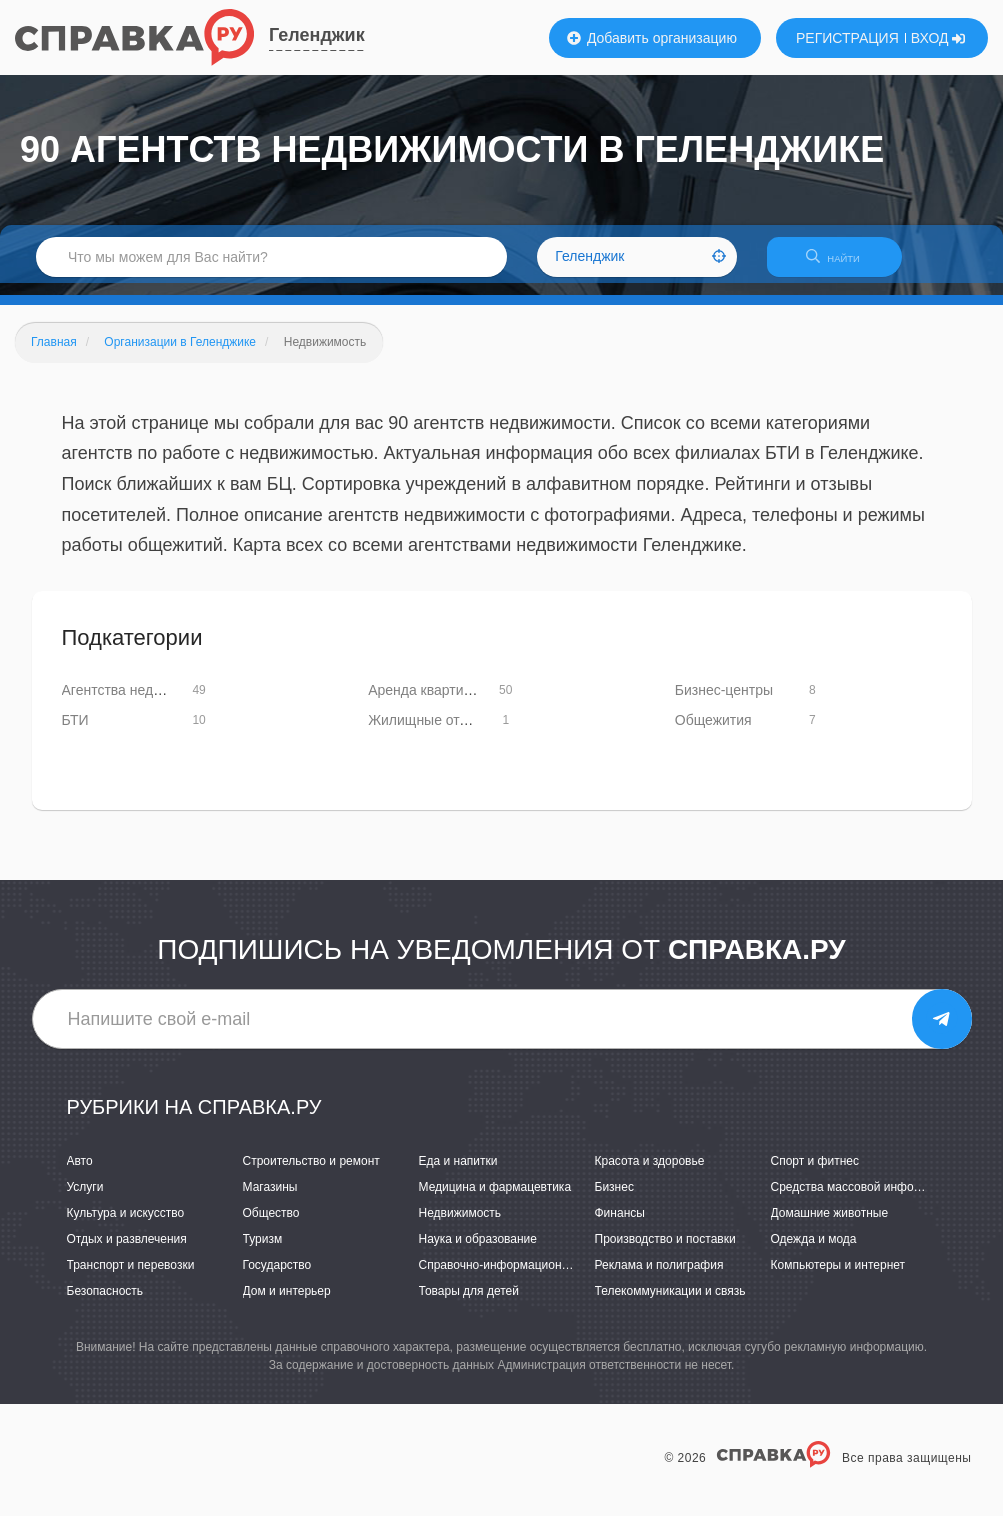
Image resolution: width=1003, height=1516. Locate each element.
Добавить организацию (652, 38)
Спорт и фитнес (815, 1173)
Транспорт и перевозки (131, 1277)
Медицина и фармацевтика (495, 1199)
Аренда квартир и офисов (452, 702)
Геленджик (317, 35)
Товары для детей (469, 1304)
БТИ (75, 732)
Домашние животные (830, 1225)
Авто (80, 1173)
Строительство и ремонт (311, 1173)
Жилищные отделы (430, 732)
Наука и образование (478, 1251)
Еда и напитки (458, 1173)
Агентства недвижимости (143, 702)
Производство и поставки (665, 1251)
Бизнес (614, 1199)
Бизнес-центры (724, 702)
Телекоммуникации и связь (670, 1304)
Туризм (263, 1251)
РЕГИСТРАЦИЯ (847, 38)
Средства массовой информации (863, 1199)
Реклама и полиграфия (659, 1277)
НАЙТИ (843, 264)
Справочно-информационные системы (527, 1277)
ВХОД (938, 38)
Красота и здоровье (650, 1173)
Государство (277, 1277)
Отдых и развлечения (127, 1251)
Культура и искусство (126, 1225)
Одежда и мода (814, 1251)
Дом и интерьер (287, 1304)
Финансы (620, 1225)
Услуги (85, 1199)
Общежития (713, 732)
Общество (271, 1225)
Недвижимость (460, 1225)
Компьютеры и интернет (838, 1277)
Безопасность (105, 1304)
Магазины (270, 1199)
